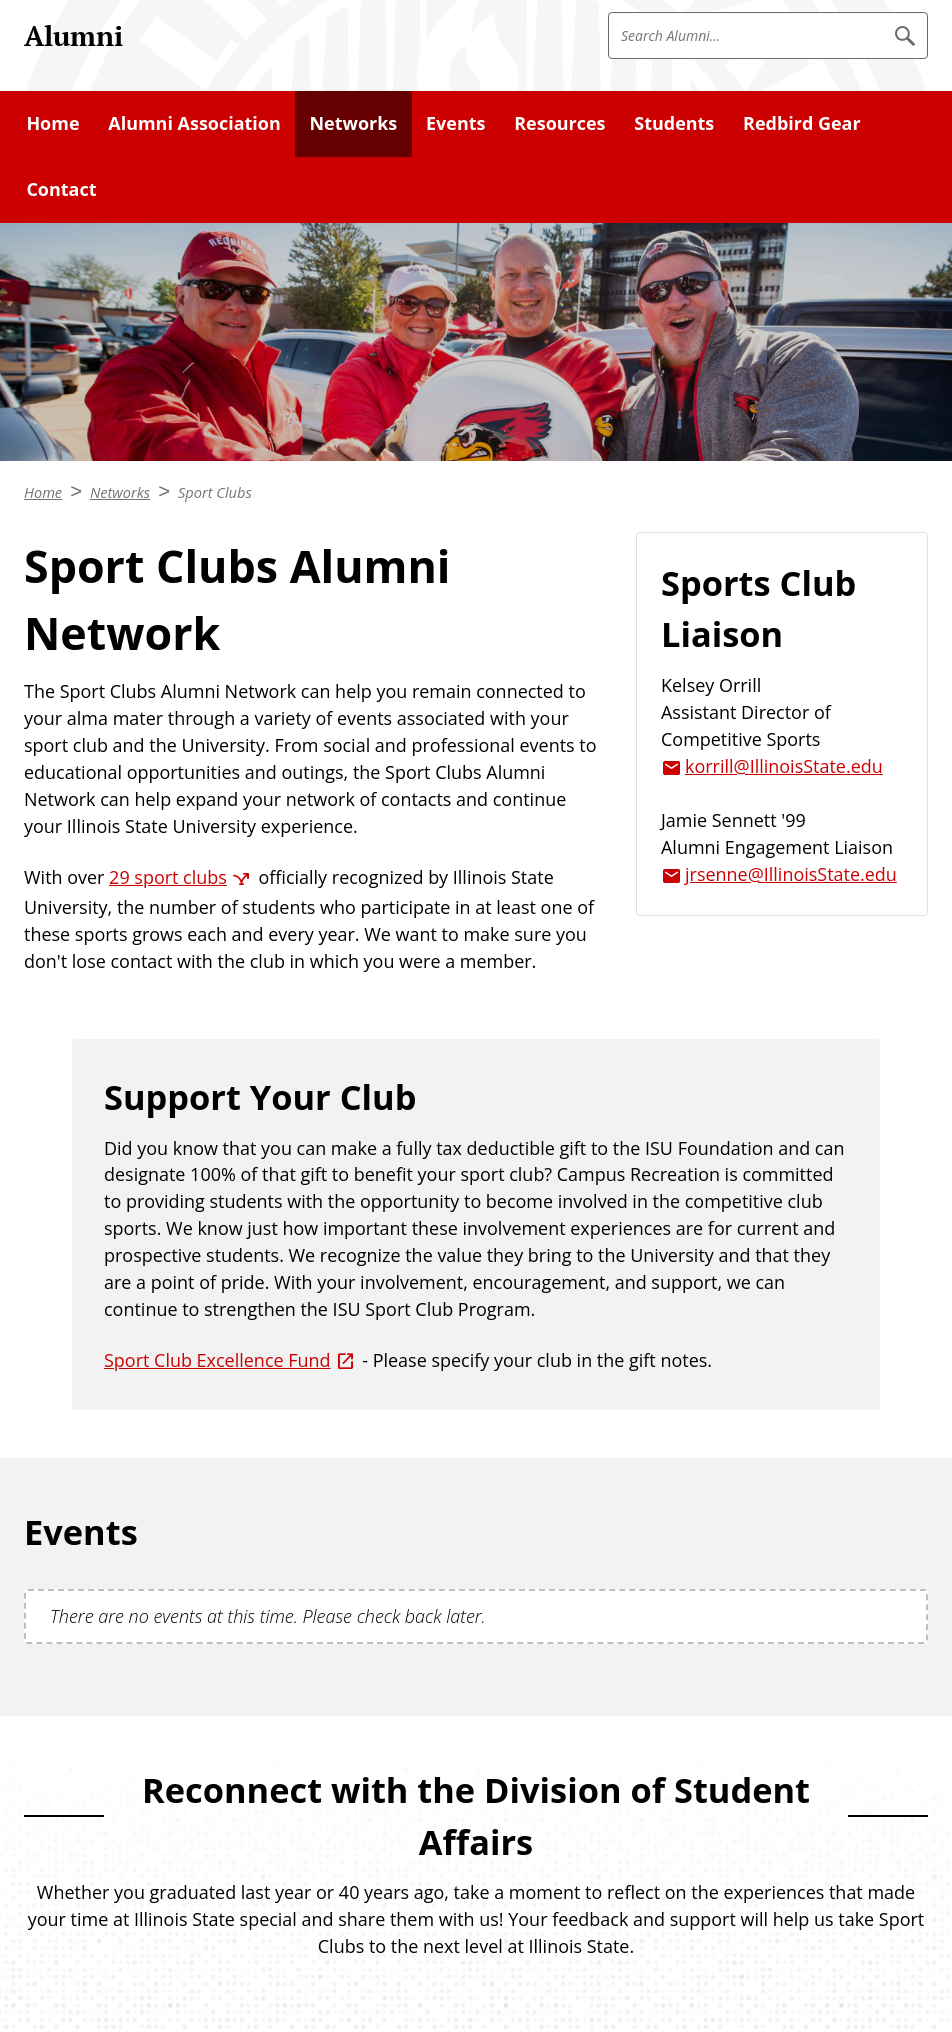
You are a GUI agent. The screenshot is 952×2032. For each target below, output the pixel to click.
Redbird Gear (802, 123)
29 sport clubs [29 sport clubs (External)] (168, 877)
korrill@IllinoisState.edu (784, 766)
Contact (61, 189)
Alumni (73, 35)
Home (52, 123)
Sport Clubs (215, 492)
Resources (559, 123)
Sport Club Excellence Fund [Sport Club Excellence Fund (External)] (217, 1360)
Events (455, 123)
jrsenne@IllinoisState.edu (791, 874)
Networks (354, 123)
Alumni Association (194, 123)
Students (674, 123)
